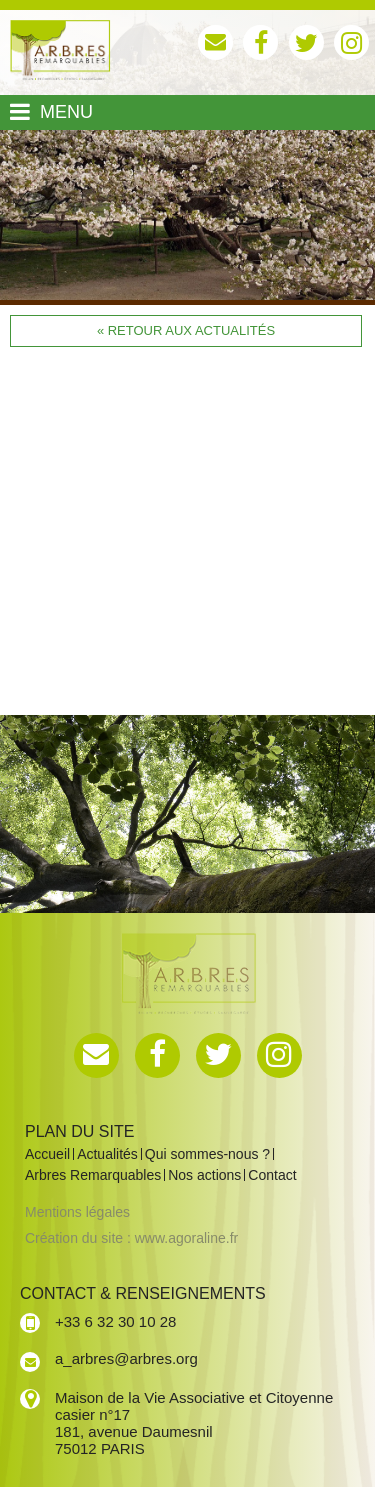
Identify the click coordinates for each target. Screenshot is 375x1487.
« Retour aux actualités (186, 330)
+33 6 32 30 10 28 (115, 1321)
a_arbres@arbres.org (126, 1358)
